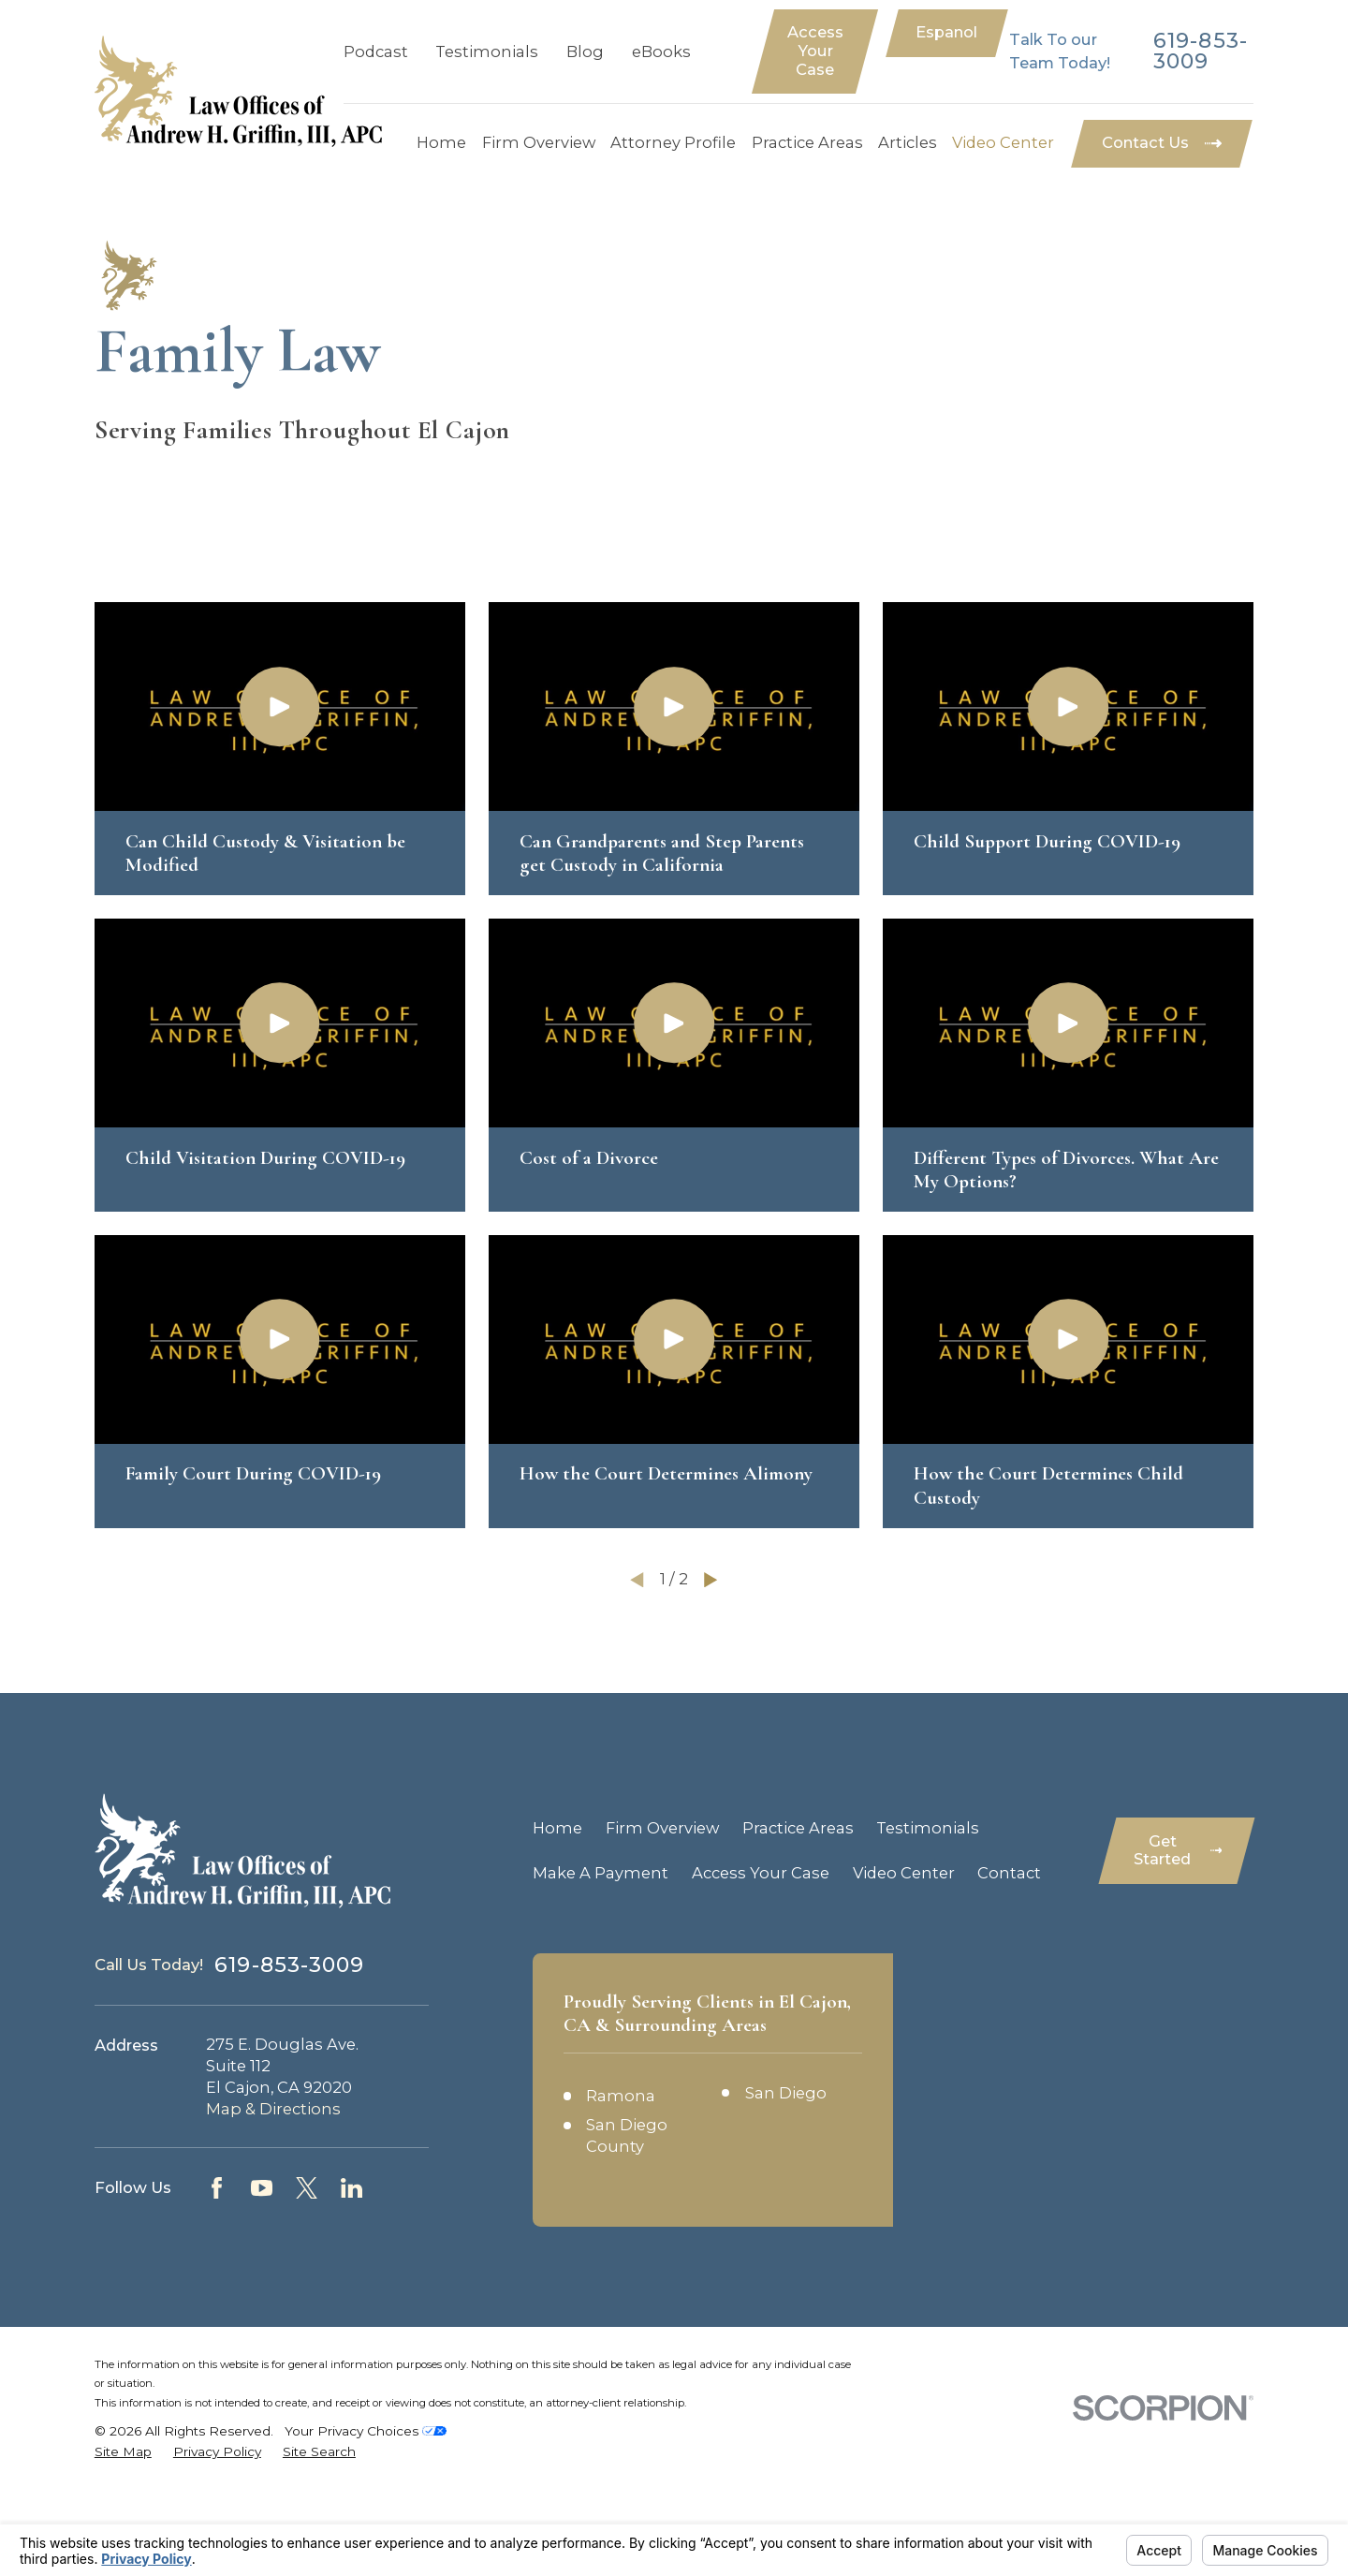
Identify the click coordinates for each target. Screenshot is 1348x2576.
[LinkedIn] (351, 2188)
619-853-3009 (1200, 51)
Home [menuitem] (441, 142)
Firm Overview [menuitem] (538, 142)
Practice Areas (798, 1827)
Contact (1009, 1872)
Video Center (904, 1872)
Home (557, 1827)
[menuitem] (123, 2452)
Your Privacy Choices (366, 2430)
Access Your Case (815, 50)
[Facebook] (216, 2188)
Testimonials (486, 51)
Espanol (946, 31)
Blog (585, 51)
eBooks (661, 51)
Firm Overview (662, 1827)
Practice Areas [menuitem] (807, 142)
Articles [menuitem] (907, 142)
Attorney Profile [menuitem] (673, 142)
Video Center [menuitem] (1003, 142)
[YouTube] (261, 2188)
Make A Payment (600, 1872)
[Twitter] (306, 2188)
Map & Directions (273, 2108)
